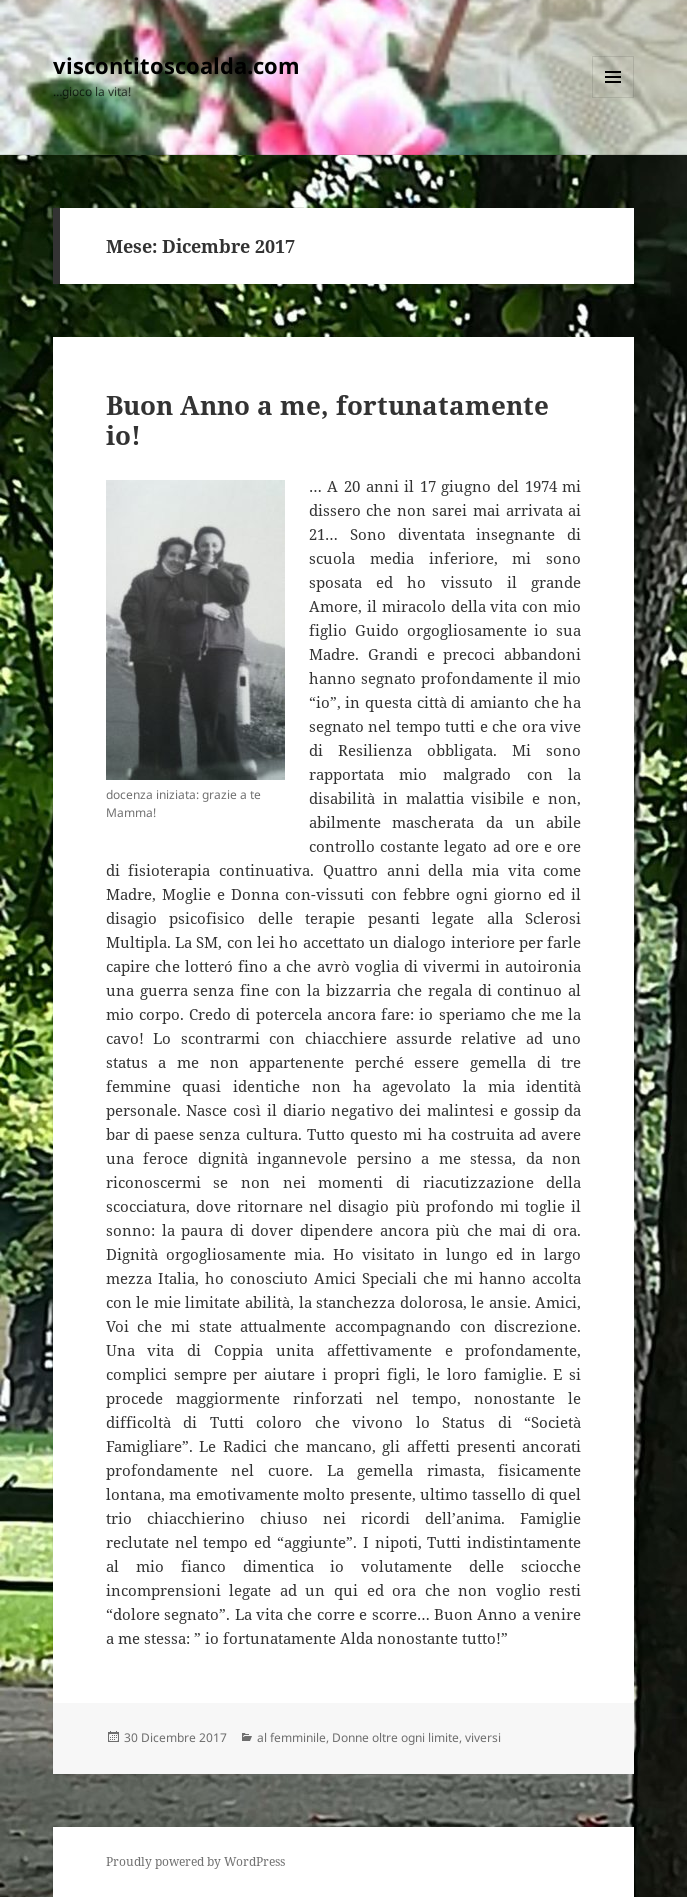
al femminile (291, 1737)
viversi (483, 1737)
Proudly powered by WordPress (195, 1861)
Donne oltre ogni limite (395, 1737)
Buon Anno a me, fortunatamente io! (327, 420)
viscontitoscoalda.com (176, 65)
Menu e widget (613, 97)
